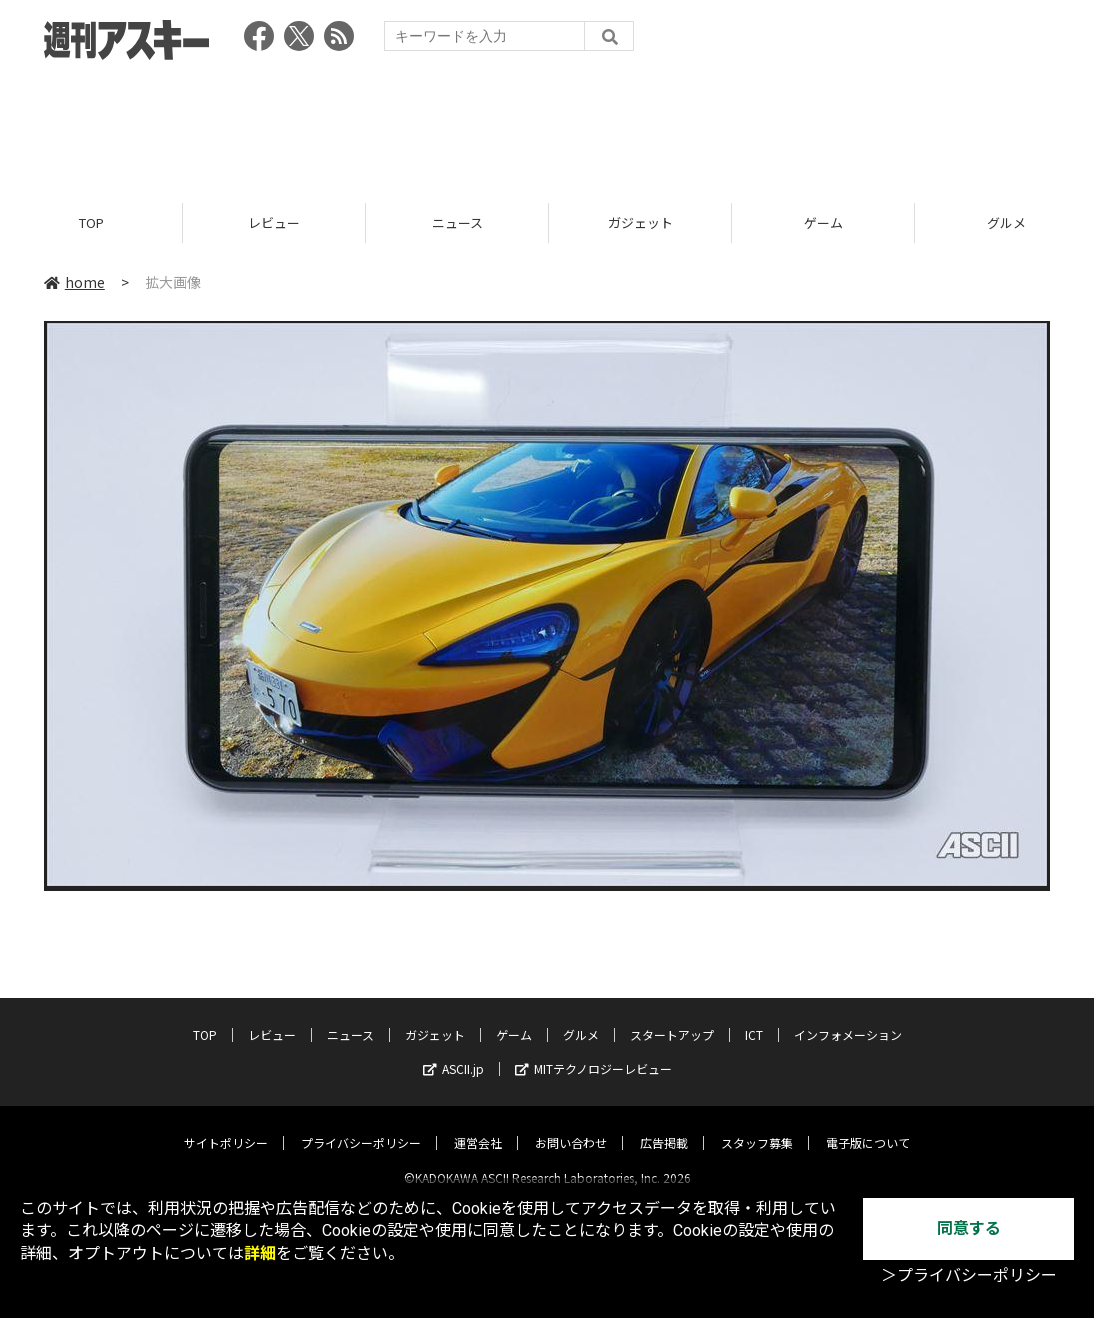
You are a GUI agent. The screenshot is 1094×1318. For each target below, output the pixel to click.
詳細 (260, 1253)
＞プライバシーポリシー (969, 1275)
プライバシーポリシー (361, 1125)
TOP (91, 222)
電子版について (868, 1125)
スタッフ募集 (757, 1125)
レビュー (274, 222)
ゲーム (823, 222)
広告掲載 (664, 1125)
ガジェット (640, 222)
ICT (754, 1017)
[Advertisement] (547, 125)
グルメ (581, 1017)
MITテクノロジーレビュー (593, 1051)
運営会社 (478, 1125)
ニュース (457, 222)
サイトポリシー (226, 1125)
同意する (969, 1228)
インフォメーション (848, 1017)
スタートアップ (672, 1017)
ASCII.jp (453, 1051)
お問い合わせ (571, 1125)
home (74, 282)
